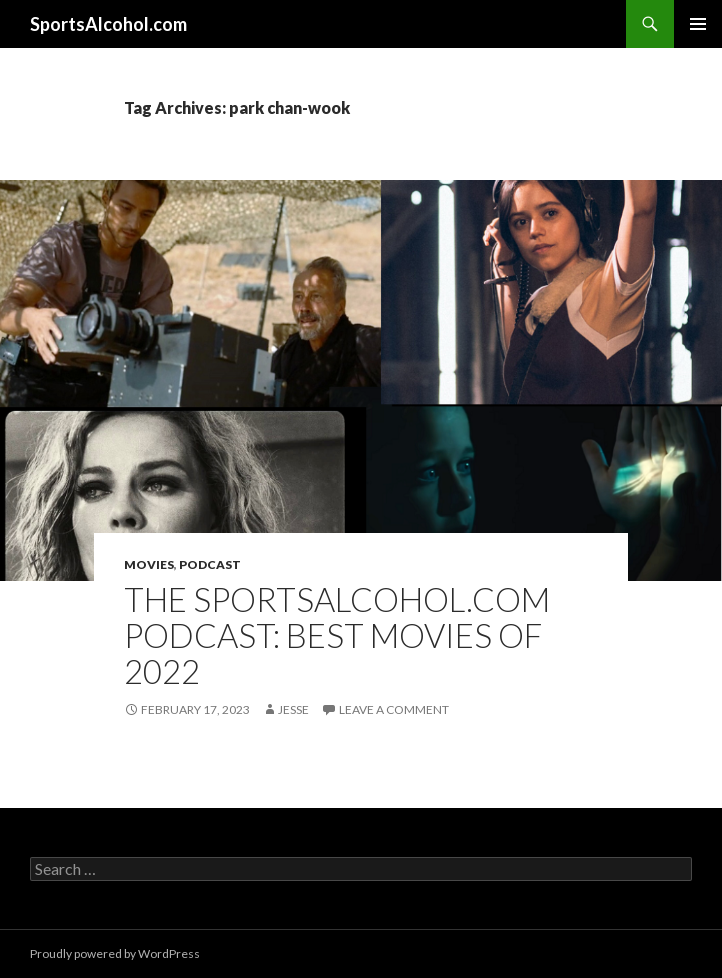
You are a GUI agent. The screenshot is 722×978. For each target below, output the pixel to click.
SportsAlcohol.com (108, 24)
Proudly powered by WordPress (115, 953)
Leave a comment (394, 709)
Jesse (293, 709)
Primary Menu (698, 24)
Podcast (210, 564)
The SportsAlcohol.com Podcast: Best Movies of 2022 (337, 635)
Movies (149, 564)
